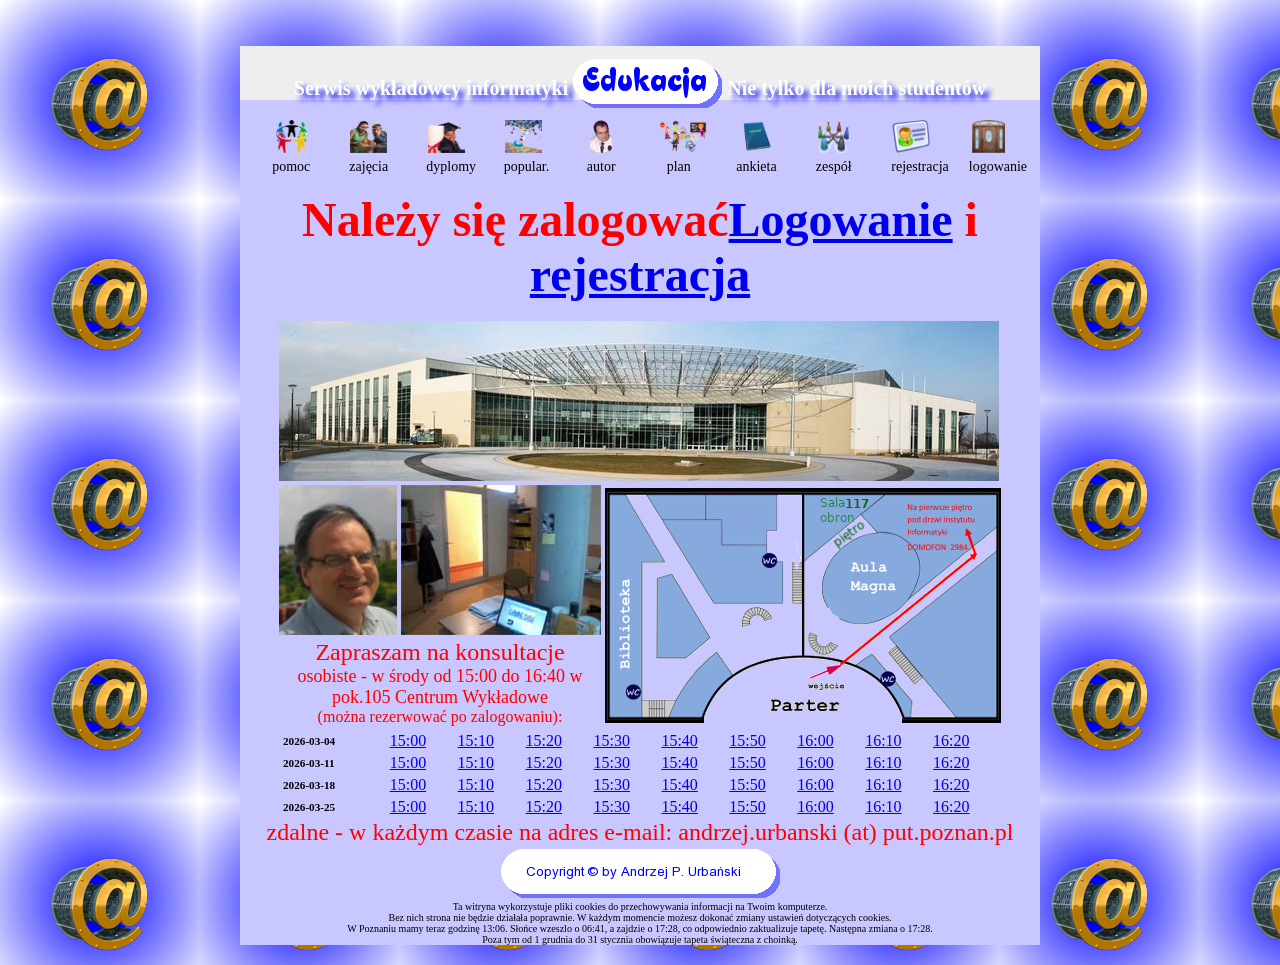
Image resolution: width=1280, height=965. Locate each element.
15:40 (679, 740)
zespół (834, 147)
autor (601, 147)
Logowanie (841, 219)
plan (681, 147)
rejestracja (913, 147)
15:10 (476, 740)
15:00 (408, 740)
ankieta (756, 147)
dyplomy (448, 147)
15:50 (747, 740)
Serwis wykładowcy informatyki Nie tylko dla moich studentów (640, 88)
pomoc (291, 147)
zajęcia (368, 147)
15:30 (611, 740)
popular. (526, 147)
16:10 (883, 740)
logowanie (991, 147)
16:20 (951, 740)
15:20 (544, 740)
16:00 (815, 740)
